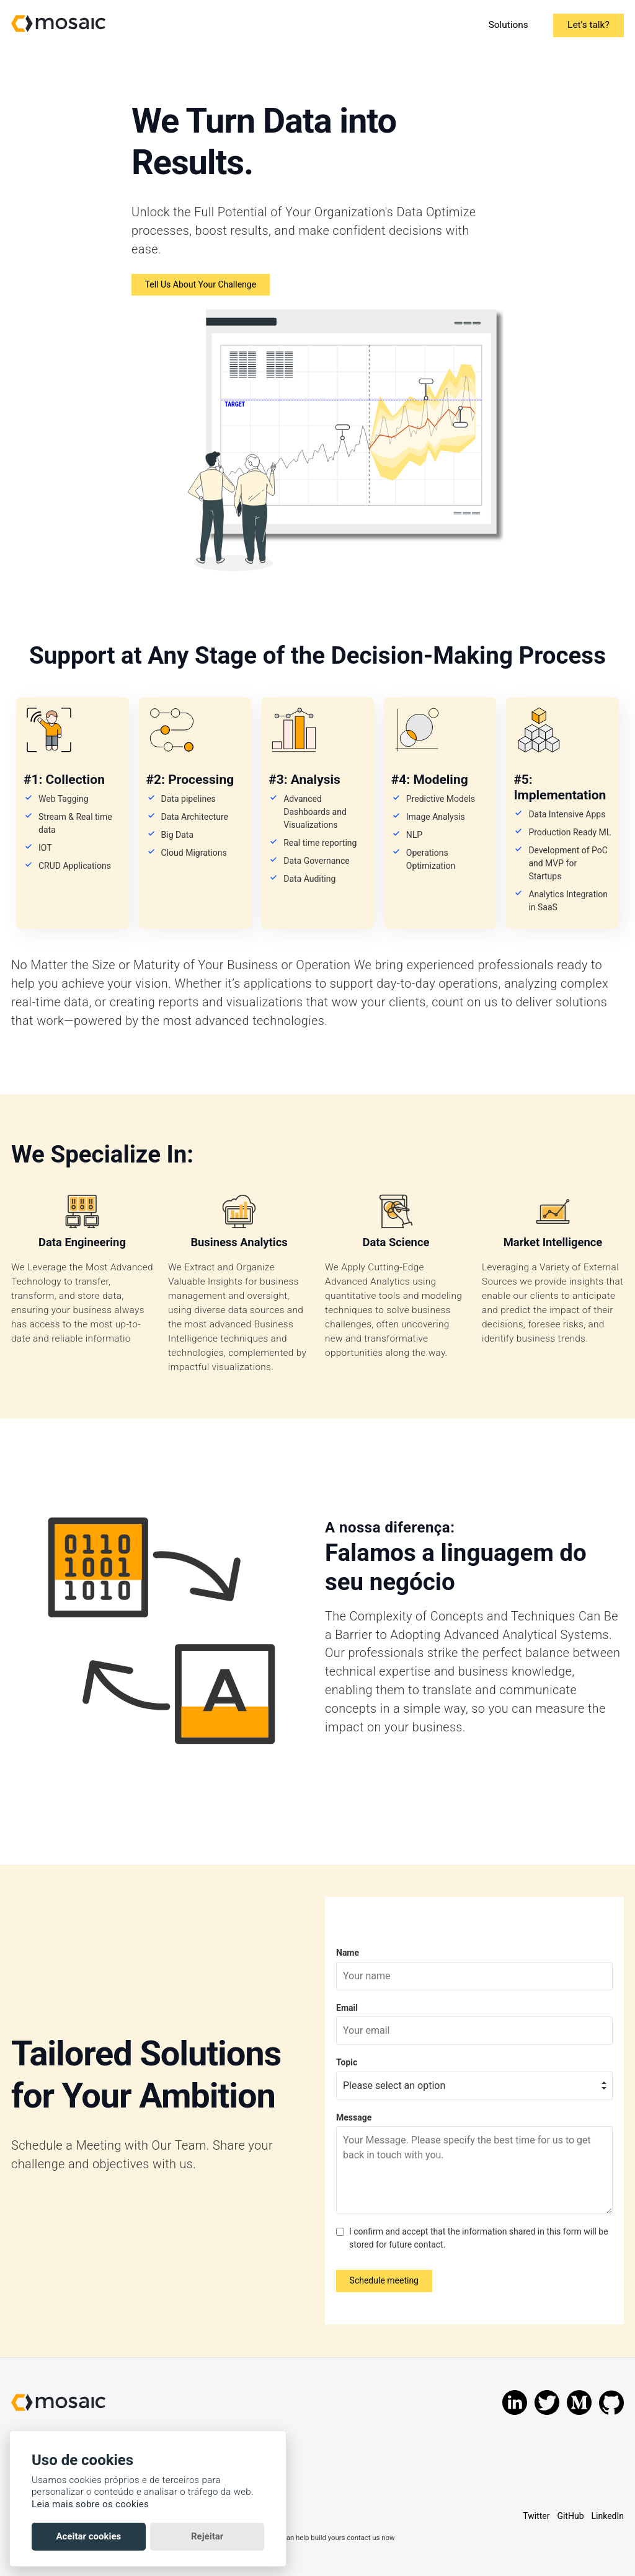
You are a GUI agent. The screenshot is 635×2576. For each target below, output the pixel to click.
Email (347, 2008)
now (387, 2537)
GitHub (570, 2516)
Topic (346, 2062)
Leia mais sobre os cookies (90, 2504)
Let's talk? (588, 24)
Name (347, 1953)
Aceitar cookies (88, 2536)
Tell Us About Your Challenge (200, 284)
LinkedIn (608, 2516)
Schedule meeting (384, 2280)
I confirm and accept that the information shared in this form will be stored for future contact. (478, 2238)
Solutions (508, 24)
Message (353, 2117)
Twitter (536, 2516)
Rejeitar (207, 2536)
